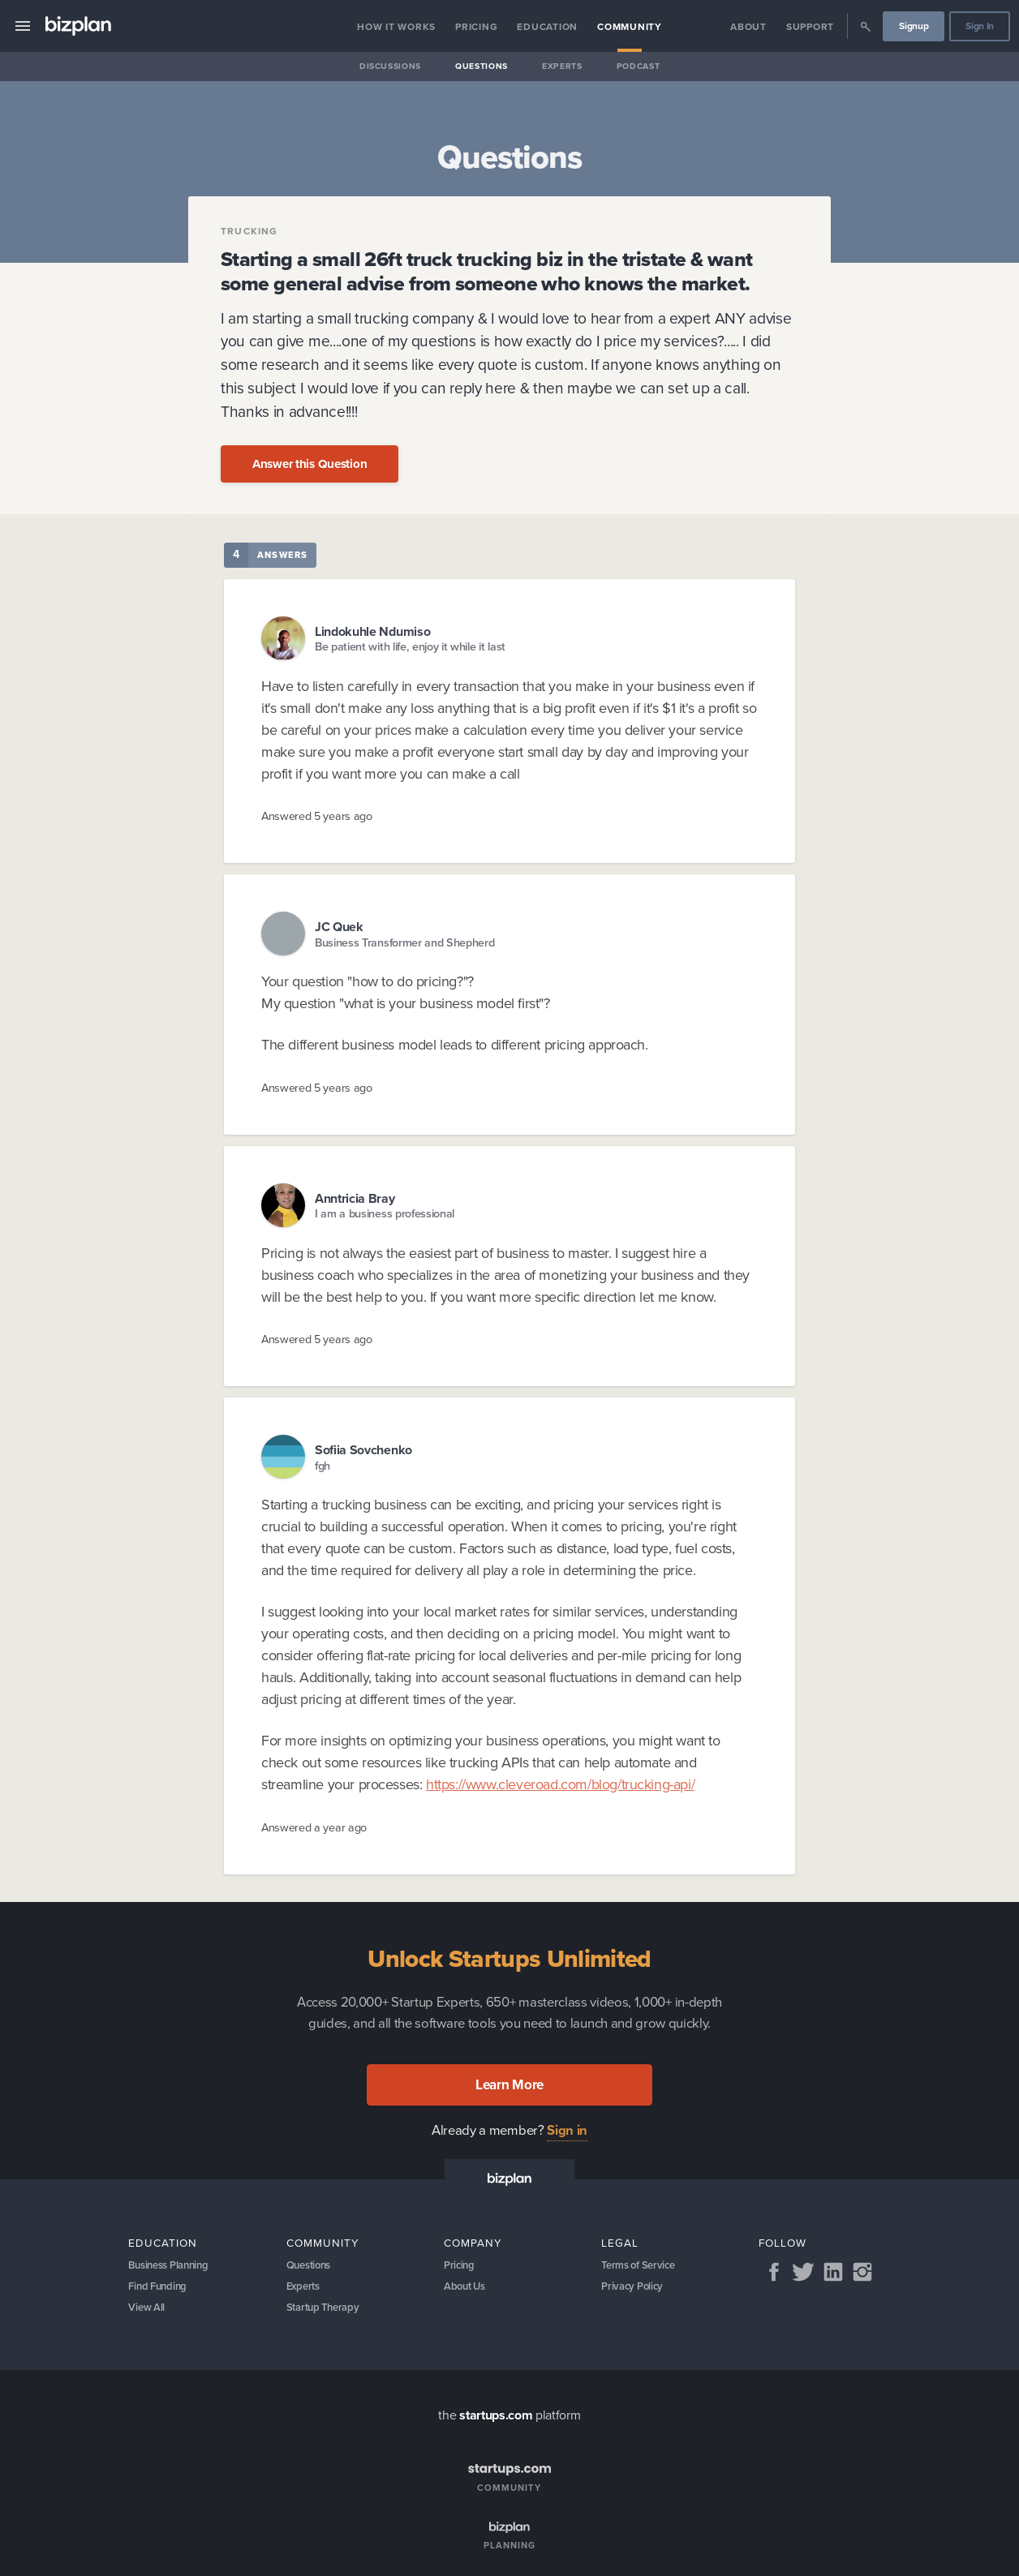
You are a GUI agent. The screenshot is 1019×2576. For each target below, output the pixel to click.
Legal (619, 2243)
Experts (562, 66)
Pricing (476, 26)
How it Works (396, 26)
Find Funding (159, 2290)
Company (473, 2243)
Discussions (390, 66)
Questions (481, 66)
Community (629, 26)
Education (547, 26)
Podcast (638, 66)
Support (810, 26)
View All (148, 2314)
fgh (322, 1466)
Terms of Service (641, 2267)
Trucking (249, 231)
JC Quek (339, 926)
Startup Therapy (326, 2314)
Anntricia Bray (355, 1198)
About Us (467, 2290)
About (748, 26)
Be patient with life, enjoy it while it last (410, 647)
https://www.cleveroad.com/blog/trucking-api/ (560, 1784)
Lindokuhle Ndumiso (372, 631)
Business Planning (173, 2267)
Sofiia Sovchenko (363, 1449)
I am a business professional (384, 1214)
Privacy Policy (635, 2290)
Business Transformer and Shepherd (404, 943)
